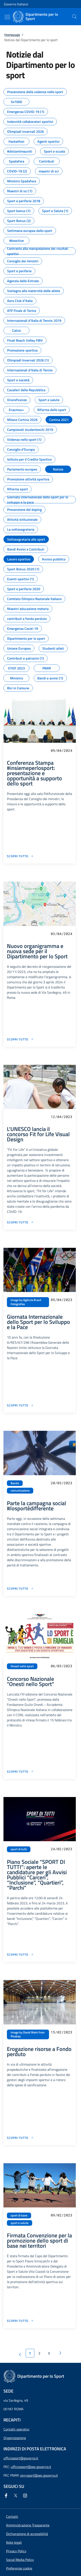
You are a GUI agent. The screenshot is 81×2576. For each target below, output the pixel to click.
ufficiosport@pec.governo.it (31, 2466)
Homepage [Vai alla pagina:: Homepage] (12, 34)
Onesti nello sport (22, 1666)
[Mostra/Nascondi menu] (7, 17)
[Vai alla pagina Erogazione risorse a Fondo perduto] (20, 2137)
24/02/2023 (61, 1849)
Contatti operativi (16, 2429)
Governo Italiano (16, 4)
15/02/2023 (61, 2032)
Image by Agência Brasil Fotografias (26, 1302)
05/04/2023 (61, 1299)
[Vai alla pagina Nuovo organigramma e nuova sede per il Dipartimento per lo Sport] (20, 1039)
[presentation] (74, 16)
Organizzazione (14, 2437)
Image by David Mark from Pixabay (28, 2034)
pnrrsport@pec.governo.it (39, 2475)
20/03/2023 (61, 1483)
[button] (19, 2568)
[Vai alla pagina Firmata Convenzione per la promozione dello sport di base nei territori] (20, 2320)
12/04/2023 (61, 1116)
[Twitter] (16, 2495)
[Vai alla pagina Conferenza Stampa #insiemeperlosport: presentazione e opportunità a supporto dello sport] (20, 856)
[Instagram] (25, 2495)
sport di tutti (19, 1849)
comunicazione (20, 1490)
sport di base (19, 2215)
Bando (15, 1483)
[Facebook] (6, 2495)
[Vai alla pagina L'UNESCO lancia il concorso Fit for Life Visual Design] (20, 1222)
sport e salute (20, 2223)
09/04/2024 (61, 750)
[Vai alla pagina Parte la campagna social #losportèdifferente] (20, 1588)
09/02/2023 (61, 2215)
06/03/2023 (61, 1666)
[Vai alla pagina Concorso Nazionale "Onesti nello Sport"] (20, 1771)
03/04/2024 (61, 933)
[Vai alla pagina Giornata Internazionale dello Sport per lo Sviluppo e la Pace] (20, 1405)
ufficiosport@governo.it (20, 2458)
